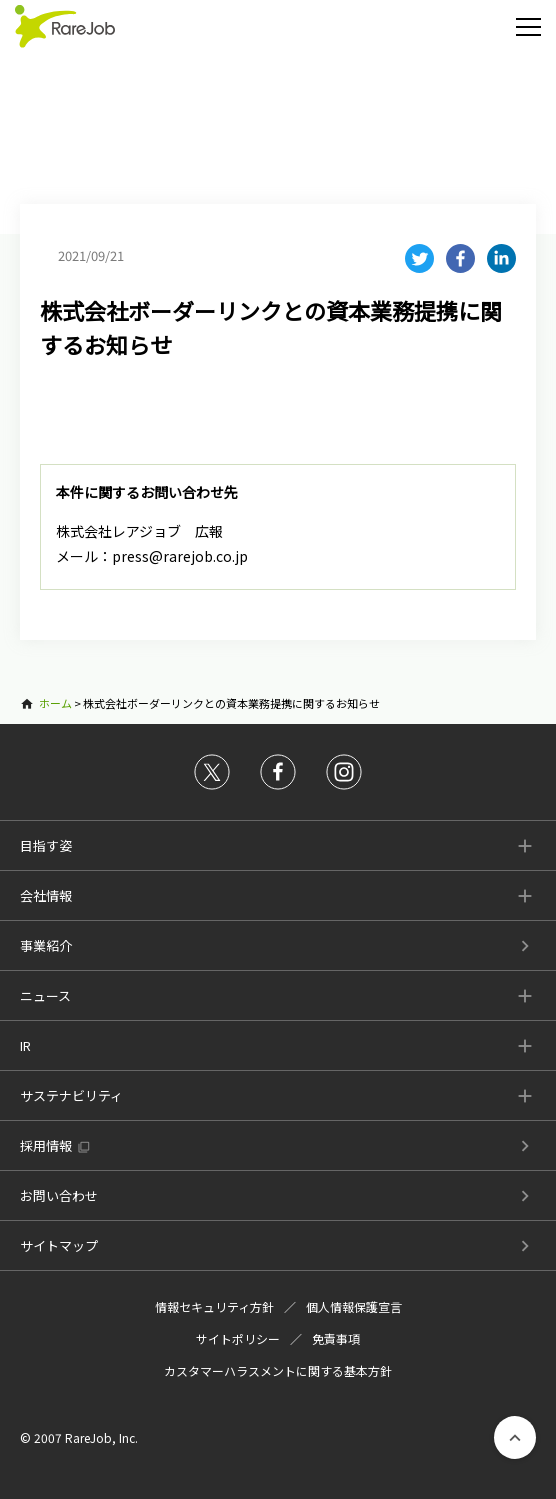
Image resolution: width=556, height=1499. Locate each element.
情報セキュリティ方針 (214, 1306)
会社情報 (46, 895)
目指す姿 (46, 845)
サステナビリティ (71, 1095)
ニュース (45, 995)
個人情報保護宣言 (354, 1306)
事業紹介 (46, 945)
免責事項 (336, 1338)
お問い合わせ (59, 1195)
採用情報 (46, 1145)
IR (25, 1045)
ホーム (55, 703)
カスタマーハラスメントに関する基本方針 (278, 1370)
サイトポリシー (238, 1338)
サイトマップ (59, 1245)
